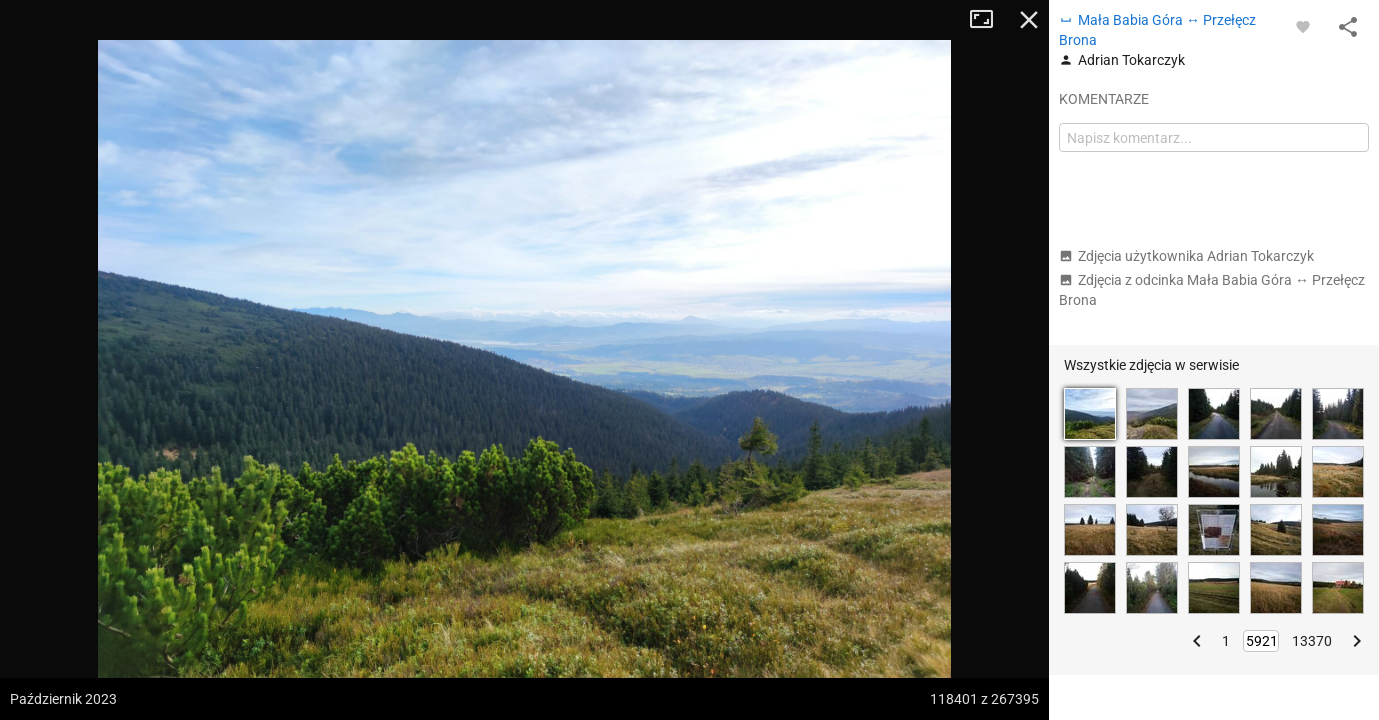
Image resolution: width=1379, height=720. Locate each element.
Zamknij (1029, 20)
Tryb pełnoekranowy (989, 20)
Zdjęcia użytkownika (1186, 256)
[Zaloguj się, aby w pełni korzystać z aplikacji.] (1303, 26)
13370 (1312, 641)
